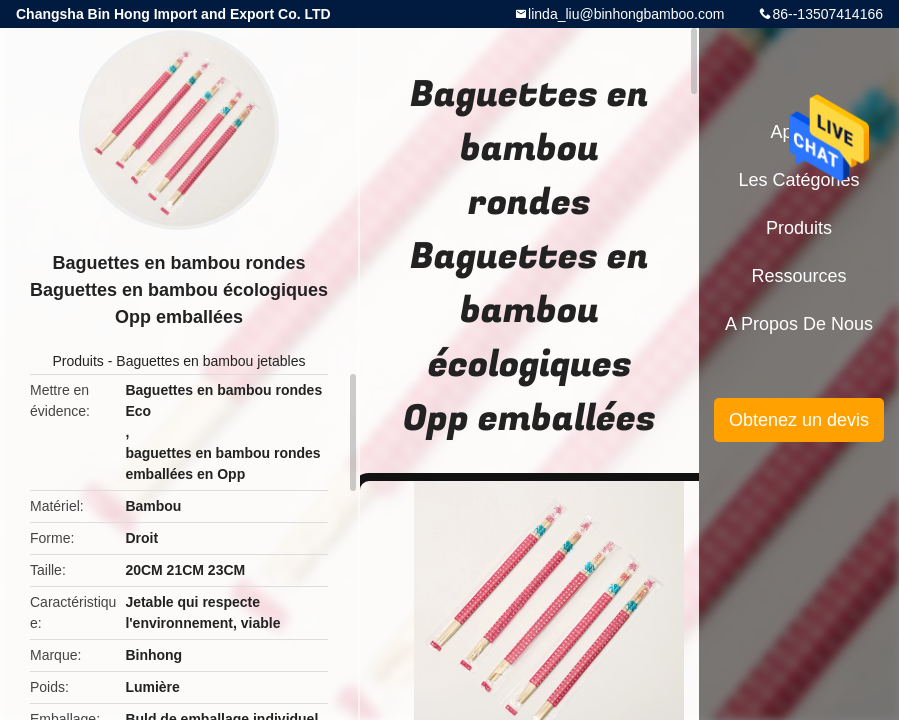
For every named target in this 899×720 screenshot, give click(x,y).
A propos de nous (799, 324)
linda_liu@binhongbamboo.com (626, 14)
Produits (78, 361)
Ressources (798, 276)
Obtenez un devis (799, 420)
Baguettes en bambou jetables (210, 361)
